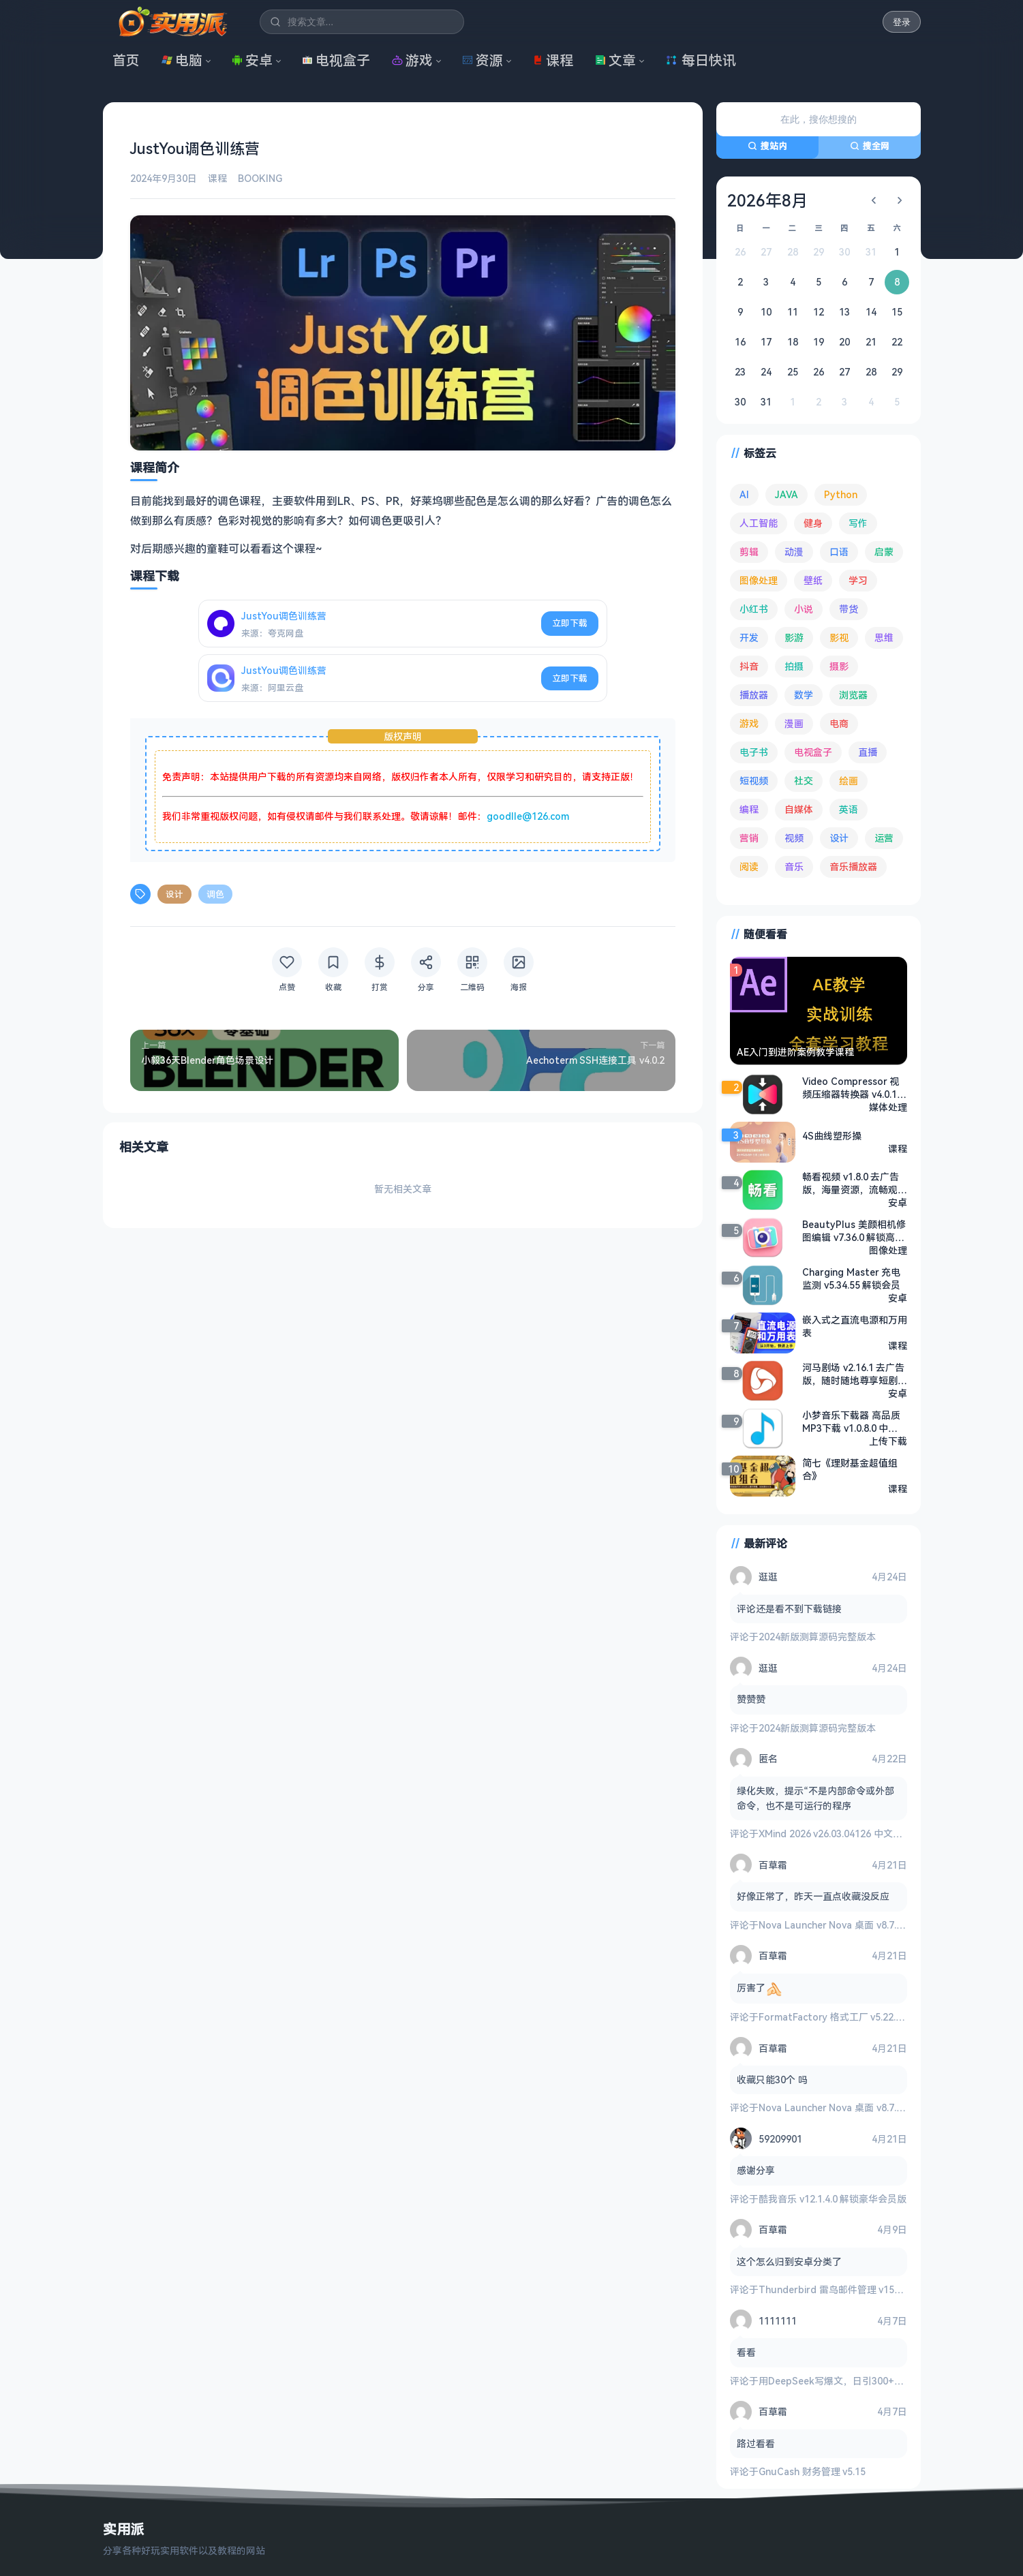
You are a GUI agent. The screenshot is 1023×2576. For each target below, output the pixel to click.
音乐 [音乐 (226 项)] (794, 866)
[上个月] (874, 200)
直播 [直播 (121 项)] (867, 752)
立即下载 (569, 623)
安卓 (252, 60)
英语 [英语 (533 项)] (848, 809)
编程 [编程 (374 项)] (749, 809)
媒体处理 (888, 1107)
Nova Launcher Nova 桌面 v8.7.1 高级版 (845, 1924)
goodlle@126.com (528, 816)
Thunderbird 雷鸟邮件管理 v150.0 (833, 2289)
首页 (126, 60)
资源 (482, 60)
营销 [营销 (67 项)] (749, 837)
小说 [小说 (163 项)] (803, 608)
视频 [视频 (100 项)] (794, 837)
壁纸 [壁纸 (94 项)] (813, 580)
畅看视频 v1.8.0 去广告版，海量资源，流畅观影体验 (854, 1183)
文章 (615, 60)
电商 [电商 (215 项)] (839, 723)
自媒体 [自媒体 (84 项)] (798, 809)
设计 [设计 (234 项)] (839, 837)
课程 (552, 60)
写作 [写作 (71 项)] (858, 523)
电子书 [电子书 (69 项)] (753, 752)
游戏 (412, 60)
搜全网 (869, 146)
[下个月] (899, 200)
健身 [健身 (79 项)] (813, 523)
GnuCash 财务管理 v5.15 (812, 2471)
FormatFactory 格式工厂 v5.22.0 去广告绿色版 (860, 2016)
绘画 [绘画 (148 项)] (848, 780)
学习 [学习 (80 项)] (858, 580)
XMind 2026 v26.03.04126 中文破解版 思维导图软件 (870, 1833)
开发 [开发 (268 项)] (749, 637)
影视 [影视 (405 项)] (839, 637)
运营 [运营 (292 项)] (884, 837)
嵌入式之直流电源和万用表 (854, 1326)
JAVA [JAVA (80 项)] (786, 494)
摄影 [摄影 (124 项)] (839, 666)
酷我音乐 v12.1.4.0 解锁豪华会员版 (832, 2198)
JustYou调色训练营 (283, 615)
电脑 (182, 60)
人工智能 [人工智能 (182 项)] (758, 523)
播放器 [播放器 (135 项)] (753, 694)
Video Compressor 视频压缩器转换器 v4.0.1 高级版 (850, 1088)
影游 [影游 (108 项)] (794, 637)
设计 (174, 894)
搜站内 (767, 146)
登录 (902, 22)
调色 (215, 894)
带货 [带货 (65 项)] (848, 608)
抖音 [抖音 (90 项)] (749, 666)
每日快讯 (700, 60)
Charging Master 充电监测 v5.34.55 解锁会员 (851, 1278)
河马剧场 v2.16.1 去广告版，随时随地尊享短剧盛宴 (854, 1374)
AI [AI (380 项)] (744, 494)
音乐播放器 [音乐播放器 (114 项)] (853, 866)
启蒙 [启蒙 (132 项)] (884, 551)
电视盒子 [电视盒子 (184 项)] (813, 752)
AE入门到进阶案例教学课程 (795, 1051)
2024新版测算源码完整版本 (817, 1636)
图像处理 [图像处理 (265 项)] (758, 580)
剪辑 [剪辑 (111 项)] (749, 551)
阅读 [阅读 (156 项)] (749, 866)
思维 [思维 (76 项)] (884, 637)
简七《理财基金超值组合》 (850, 1469)
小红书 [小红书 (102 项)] (753, 608)
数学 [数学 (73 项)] (803, 694)
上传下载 (888, 1441)
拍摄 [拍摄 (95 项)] (794, 666)
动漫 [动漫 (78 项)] (794, 551)
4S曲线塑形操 (831, 1135)
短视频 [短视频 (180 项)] (753, 780)
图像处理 (888, 1250)
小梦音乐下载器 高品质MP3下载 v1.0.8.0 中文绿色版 (851, 1422)
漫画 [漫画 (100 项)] (794, 723)
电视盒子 (336, 60)
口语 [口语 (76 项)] (839, 551)
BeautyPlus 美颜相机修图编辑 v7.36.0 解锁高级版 (854, 1231)
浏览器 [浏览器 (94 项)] (853, 694)
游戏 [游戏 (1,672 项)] (749, 723)
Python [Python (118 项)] (840, 494)
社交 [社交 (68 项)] (803, 780)
